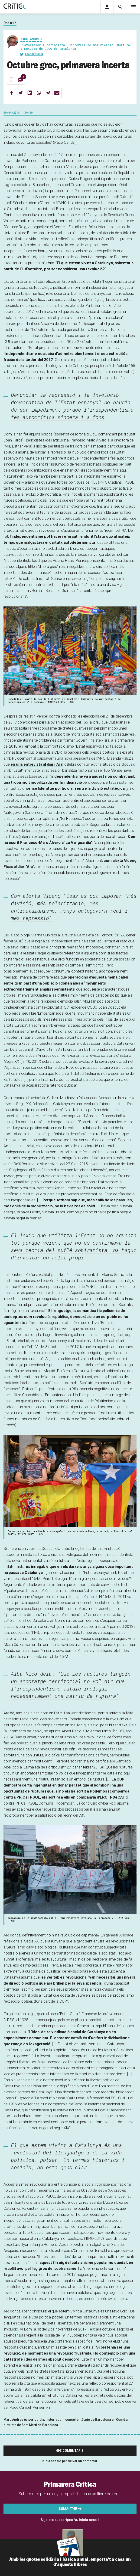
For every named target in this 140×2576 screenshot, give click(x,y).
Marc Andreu (31, 39)
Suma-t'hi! (68, 2509)
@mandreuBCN (34, 54)
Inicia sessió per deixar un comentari (70, 2461)
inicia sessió (89, 2520)
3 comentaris (72, 2450)
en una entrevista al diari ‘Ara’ (36, 764)
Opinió (9, 23)
